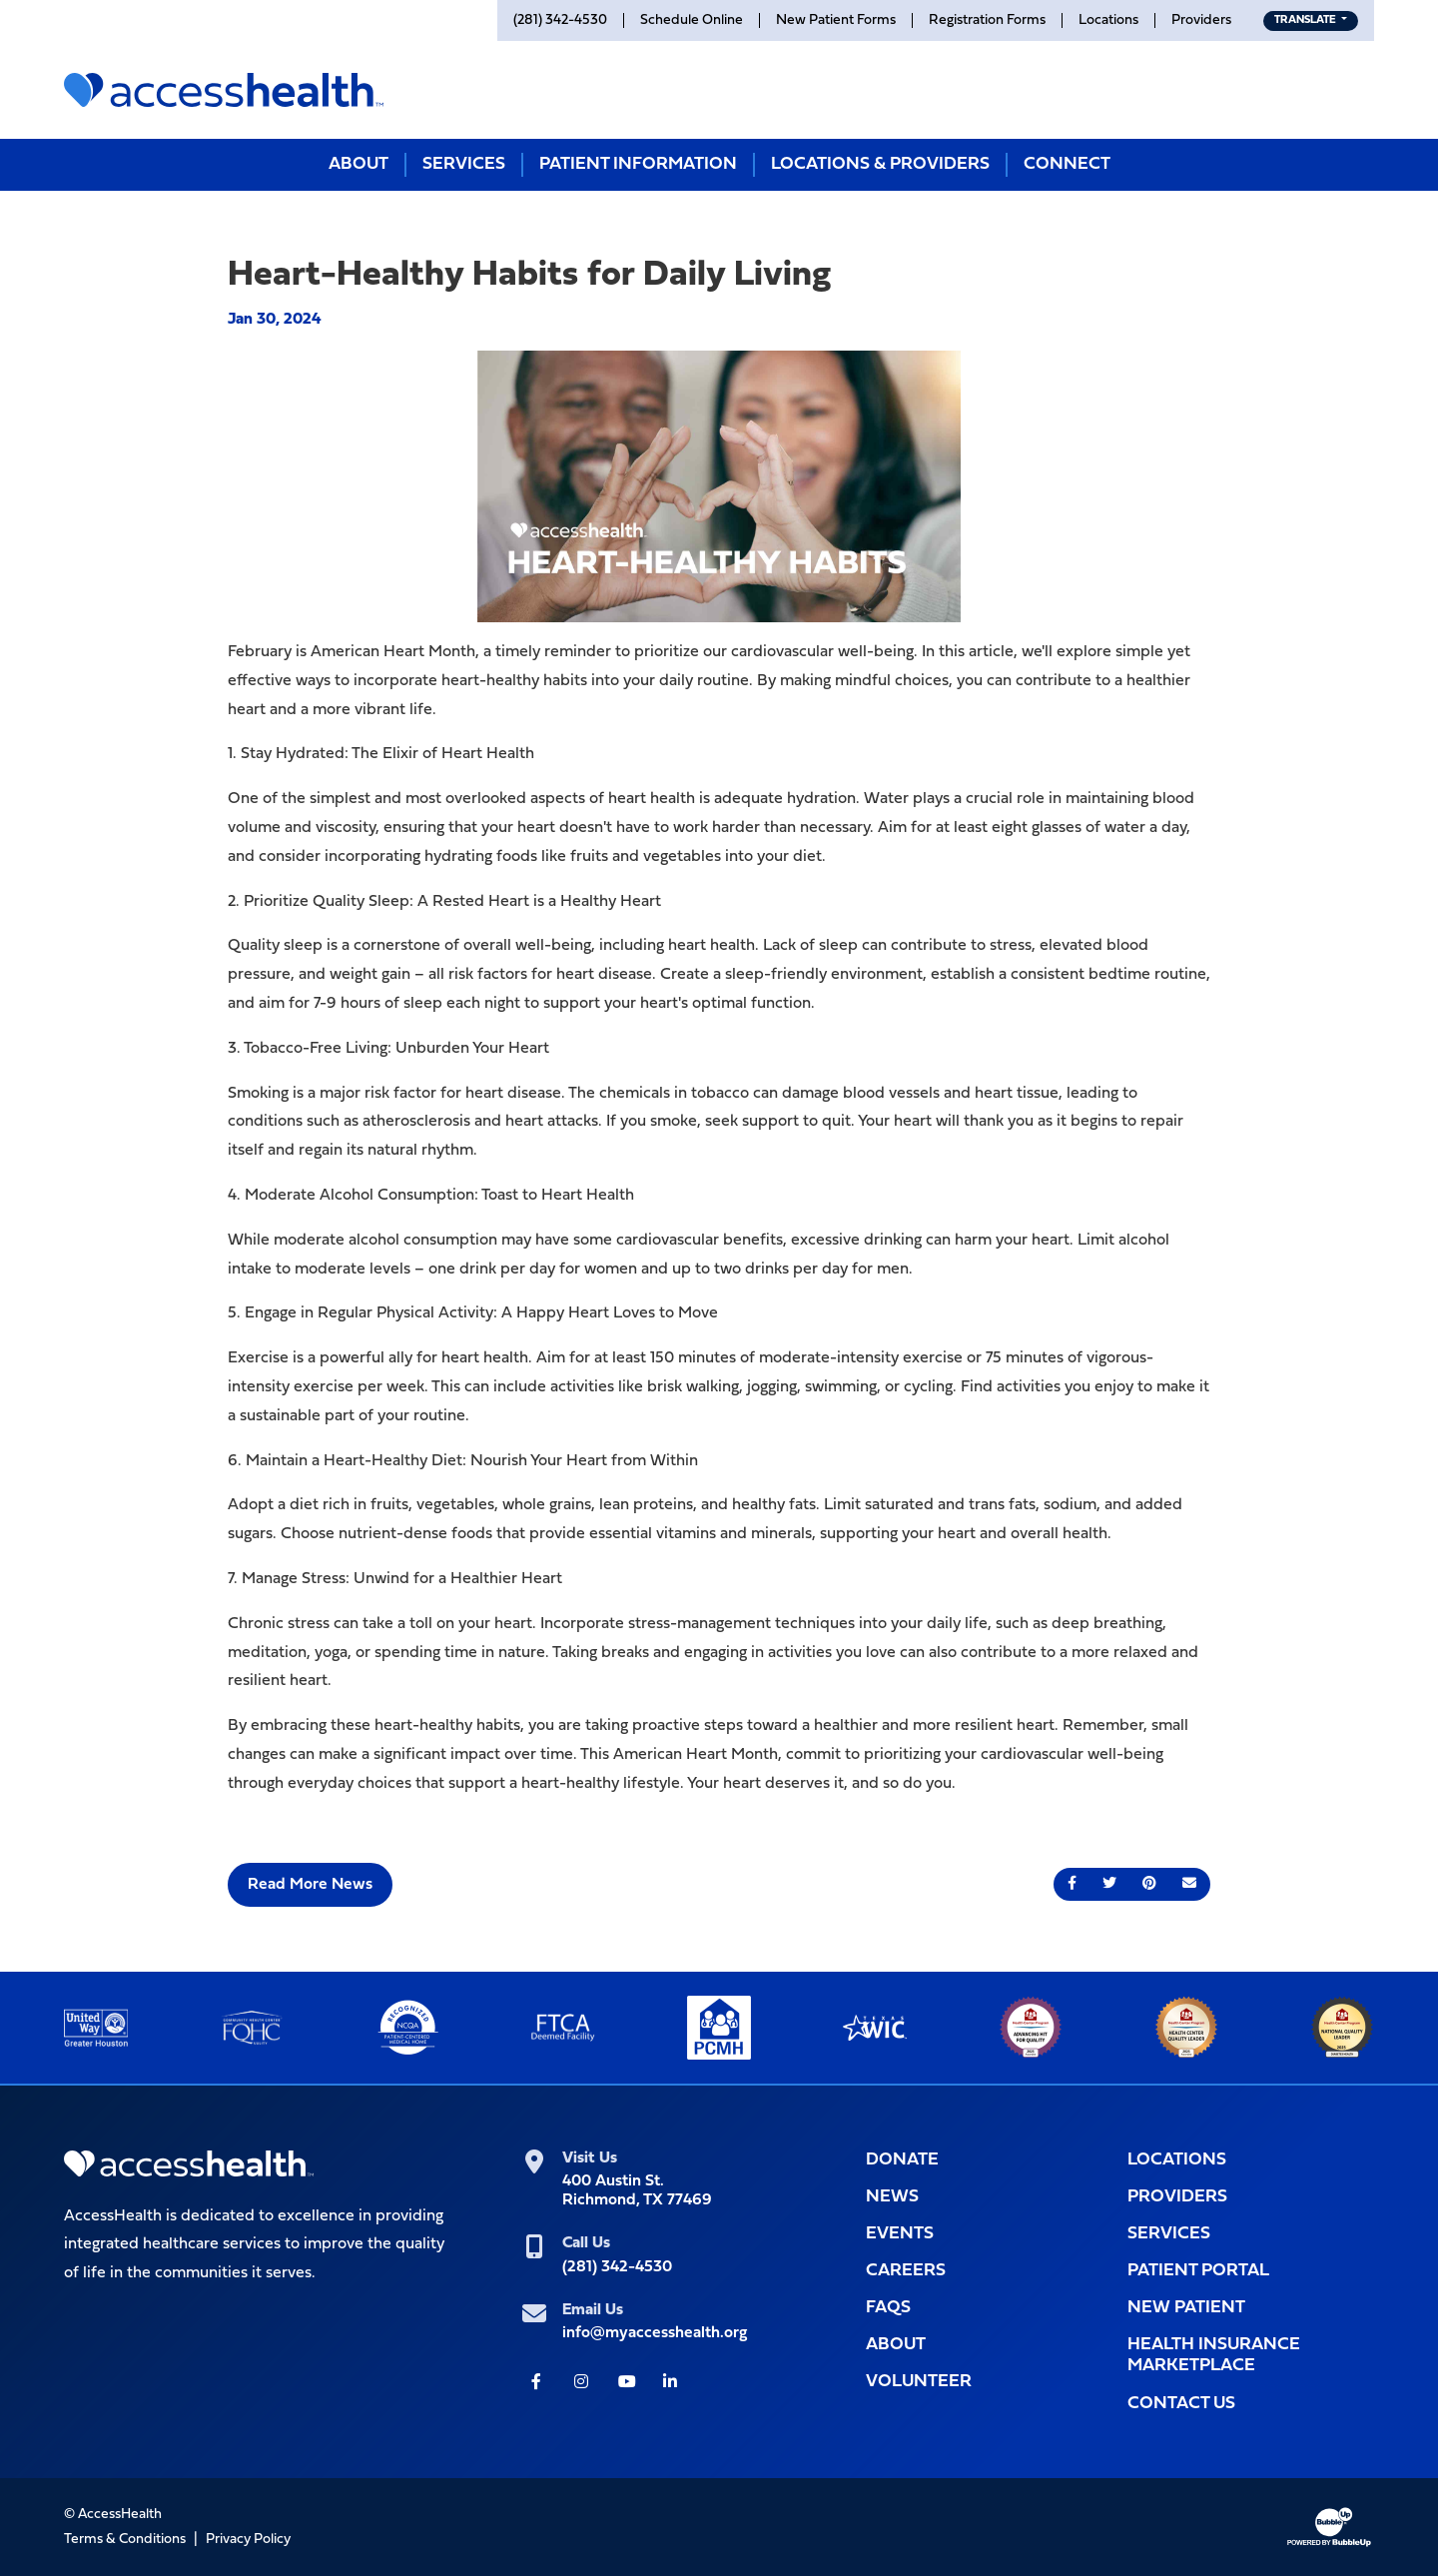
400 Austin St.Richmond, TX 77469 (637, 2190)
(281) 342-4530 (617, 2267)
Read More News (310, 1885)
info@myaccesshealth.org (654, 2333)
